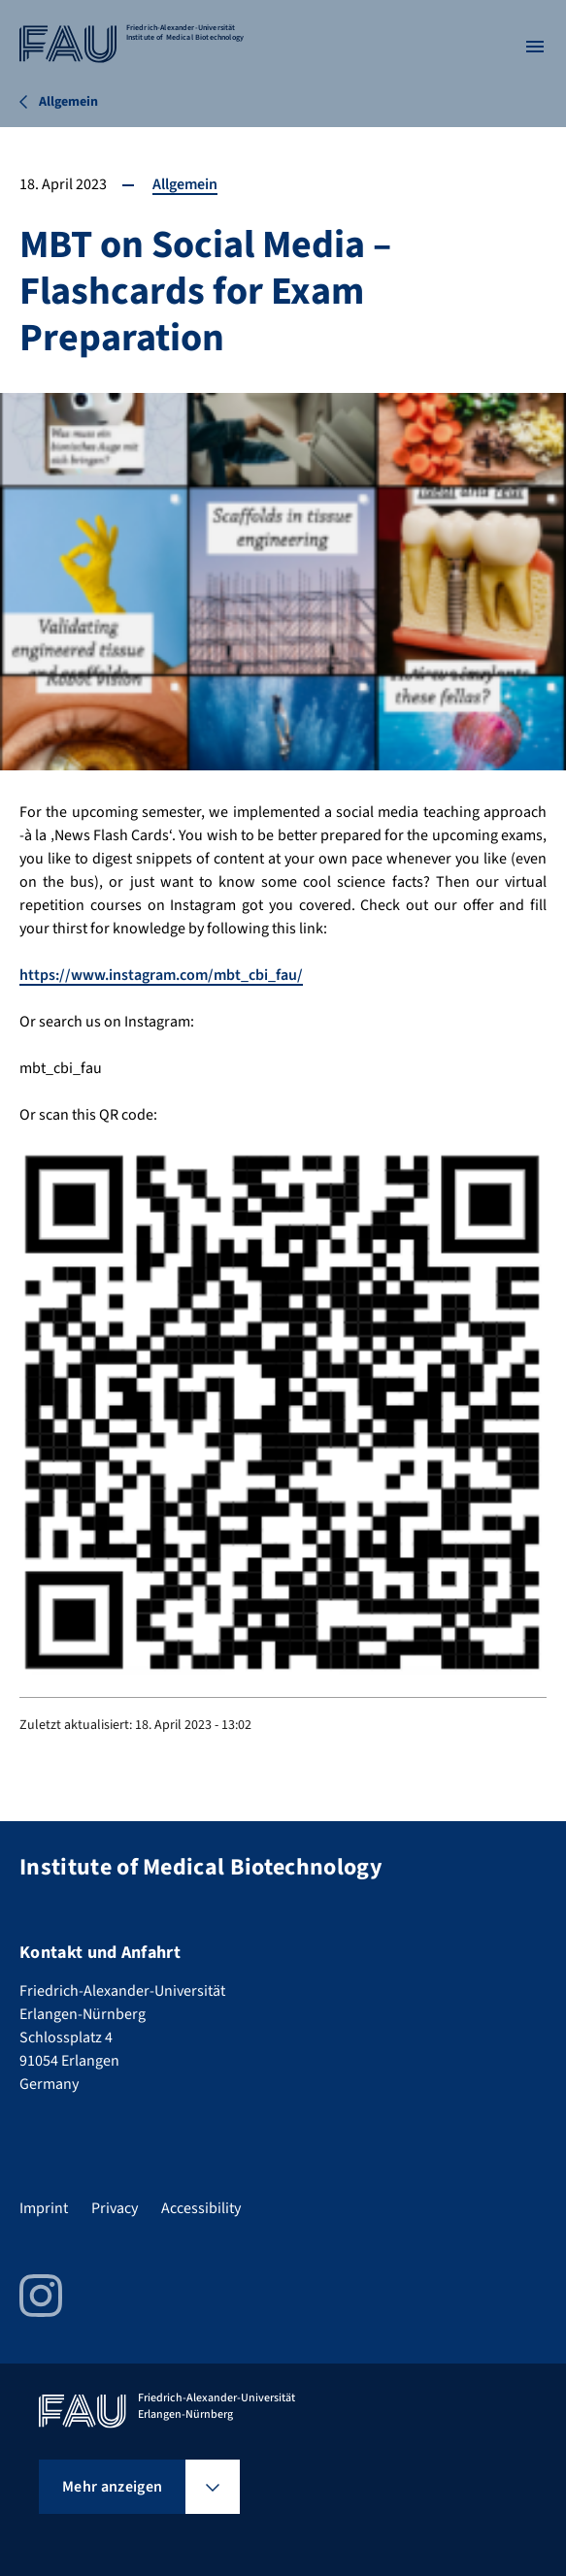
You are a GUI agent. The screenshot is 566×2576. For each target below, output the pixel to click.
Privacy (114, 2208)
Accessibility (201, 2208)
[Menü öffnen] (535, 46)
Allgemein (184, 184)
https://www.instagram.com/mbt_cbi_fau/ (161, 975)
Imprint (43, 2208)
